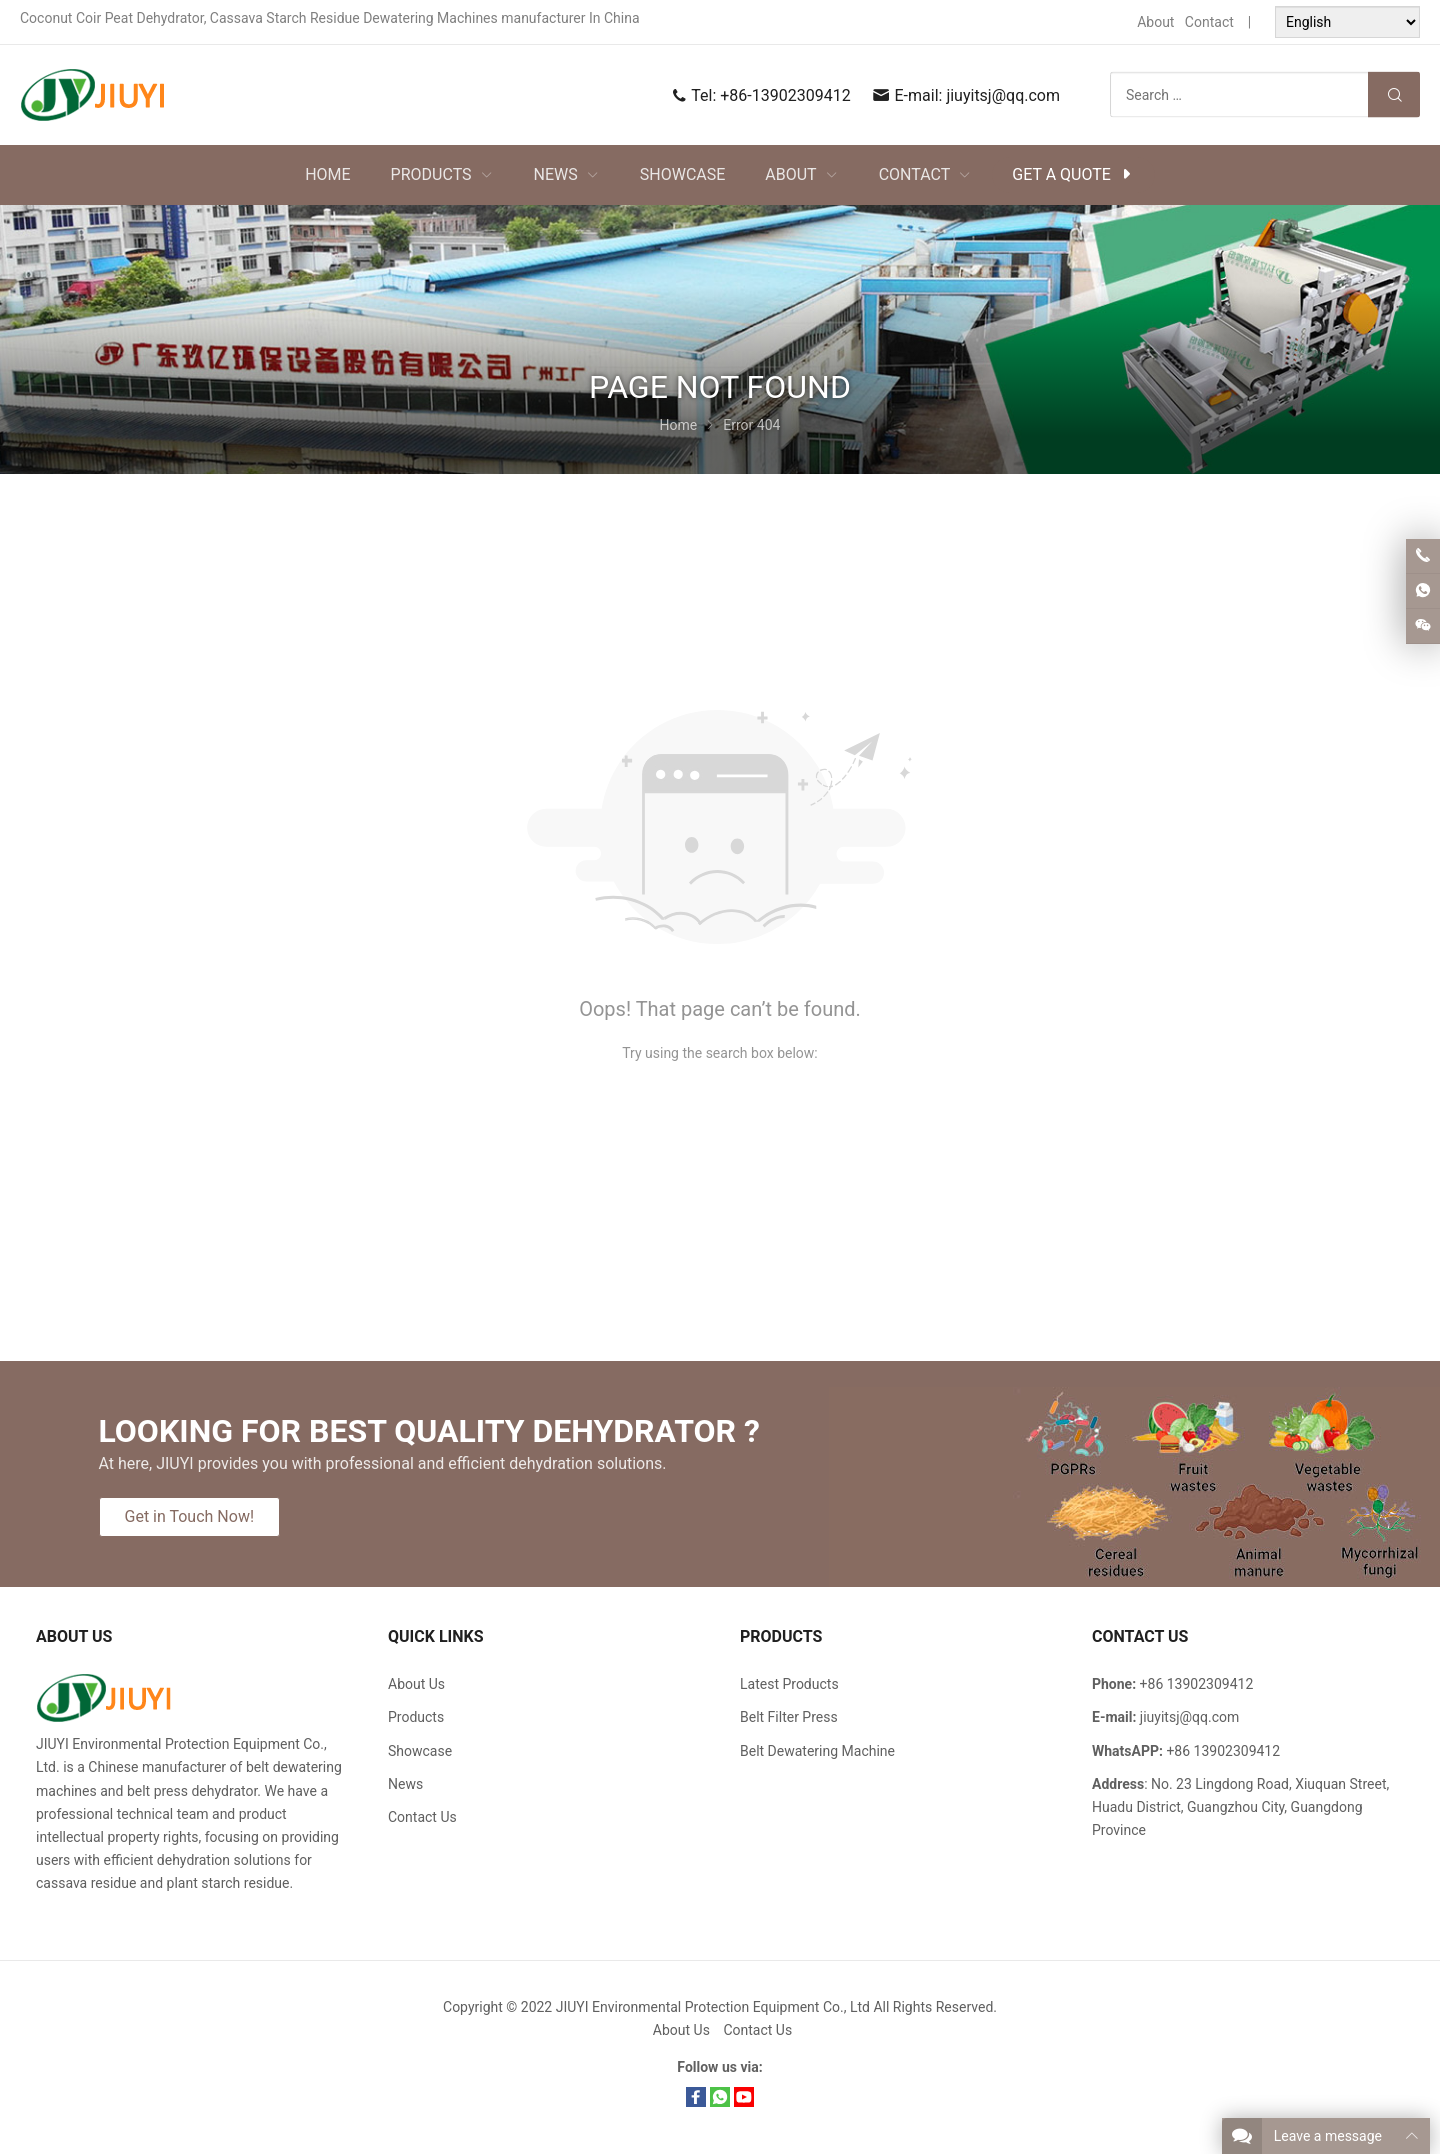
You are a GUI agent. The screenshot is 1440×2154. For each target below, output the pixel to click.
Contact (1209, 22)
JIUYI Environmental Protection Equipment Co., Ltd (715, 2007)
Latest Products (789, 1684)
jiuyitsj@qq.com (1003, 95)
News (405, 1784)
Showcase (420, 1751)
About (1155, 22)
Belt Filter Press (789, 1717)
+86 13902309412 (1223, 1751)
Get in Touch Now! (190, 1516)
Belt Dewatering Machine (817, 1751)
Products (416, 1717)
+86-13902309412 (785, 95)
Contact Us (422, 1817)
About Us (416, 1684)
